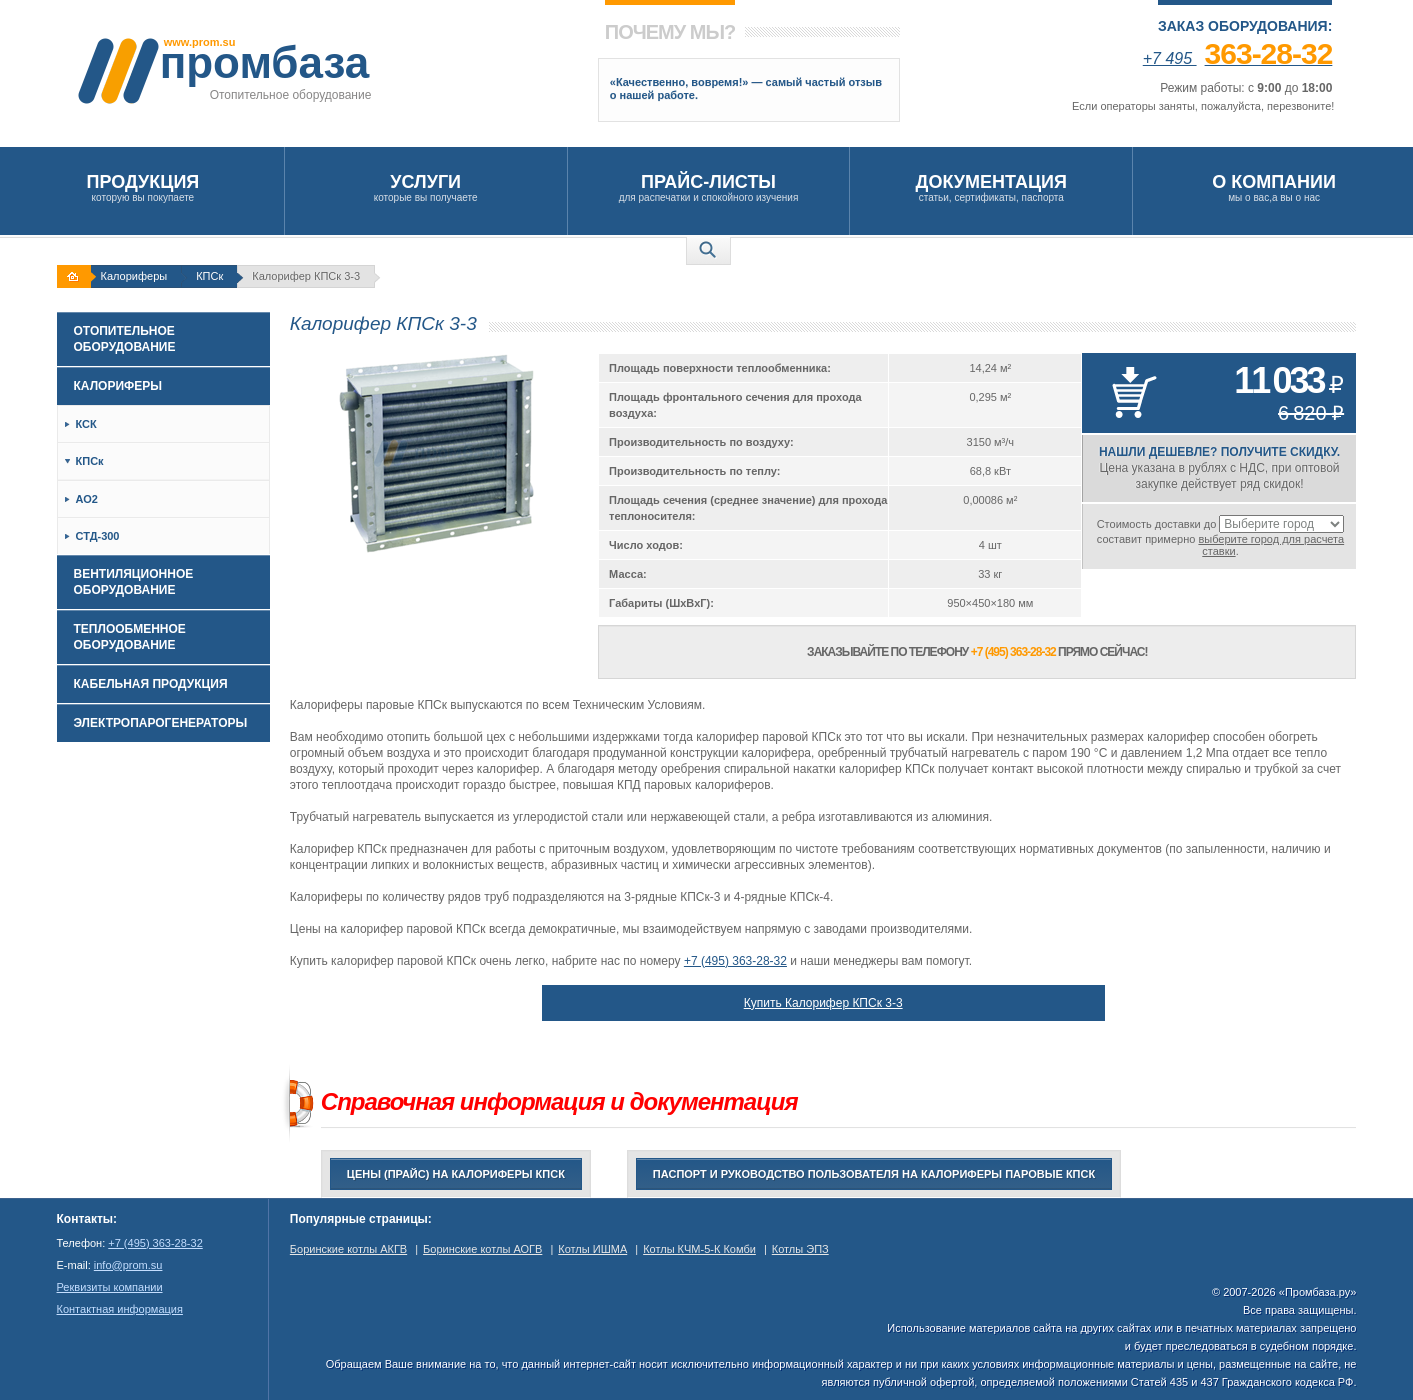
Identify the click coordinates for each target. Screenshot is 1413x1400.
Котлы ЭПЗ (800, 1249)
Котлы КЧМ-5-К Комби (699, 1249)
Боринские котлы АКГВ (348, 1249)
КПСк (209, 276)
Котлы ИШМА (592, 1249)
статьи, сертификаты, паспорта (991, 187)
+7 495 (1238, 58)
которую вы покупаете (143, 187)
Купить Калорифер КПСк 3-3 (823, 1003)
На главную (76, 276)
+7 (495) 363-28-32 (735, 961)
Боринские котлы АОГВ (482, 1249)
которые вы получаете (426, 187)
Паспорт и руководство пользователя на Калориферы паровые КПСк (874, 1174)
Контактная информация (120, 1309)
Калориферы (134, 276)
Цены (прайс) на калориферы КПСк (456, 1174)
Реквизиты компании (110, 1287)
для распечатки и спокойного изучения (709, 187)
